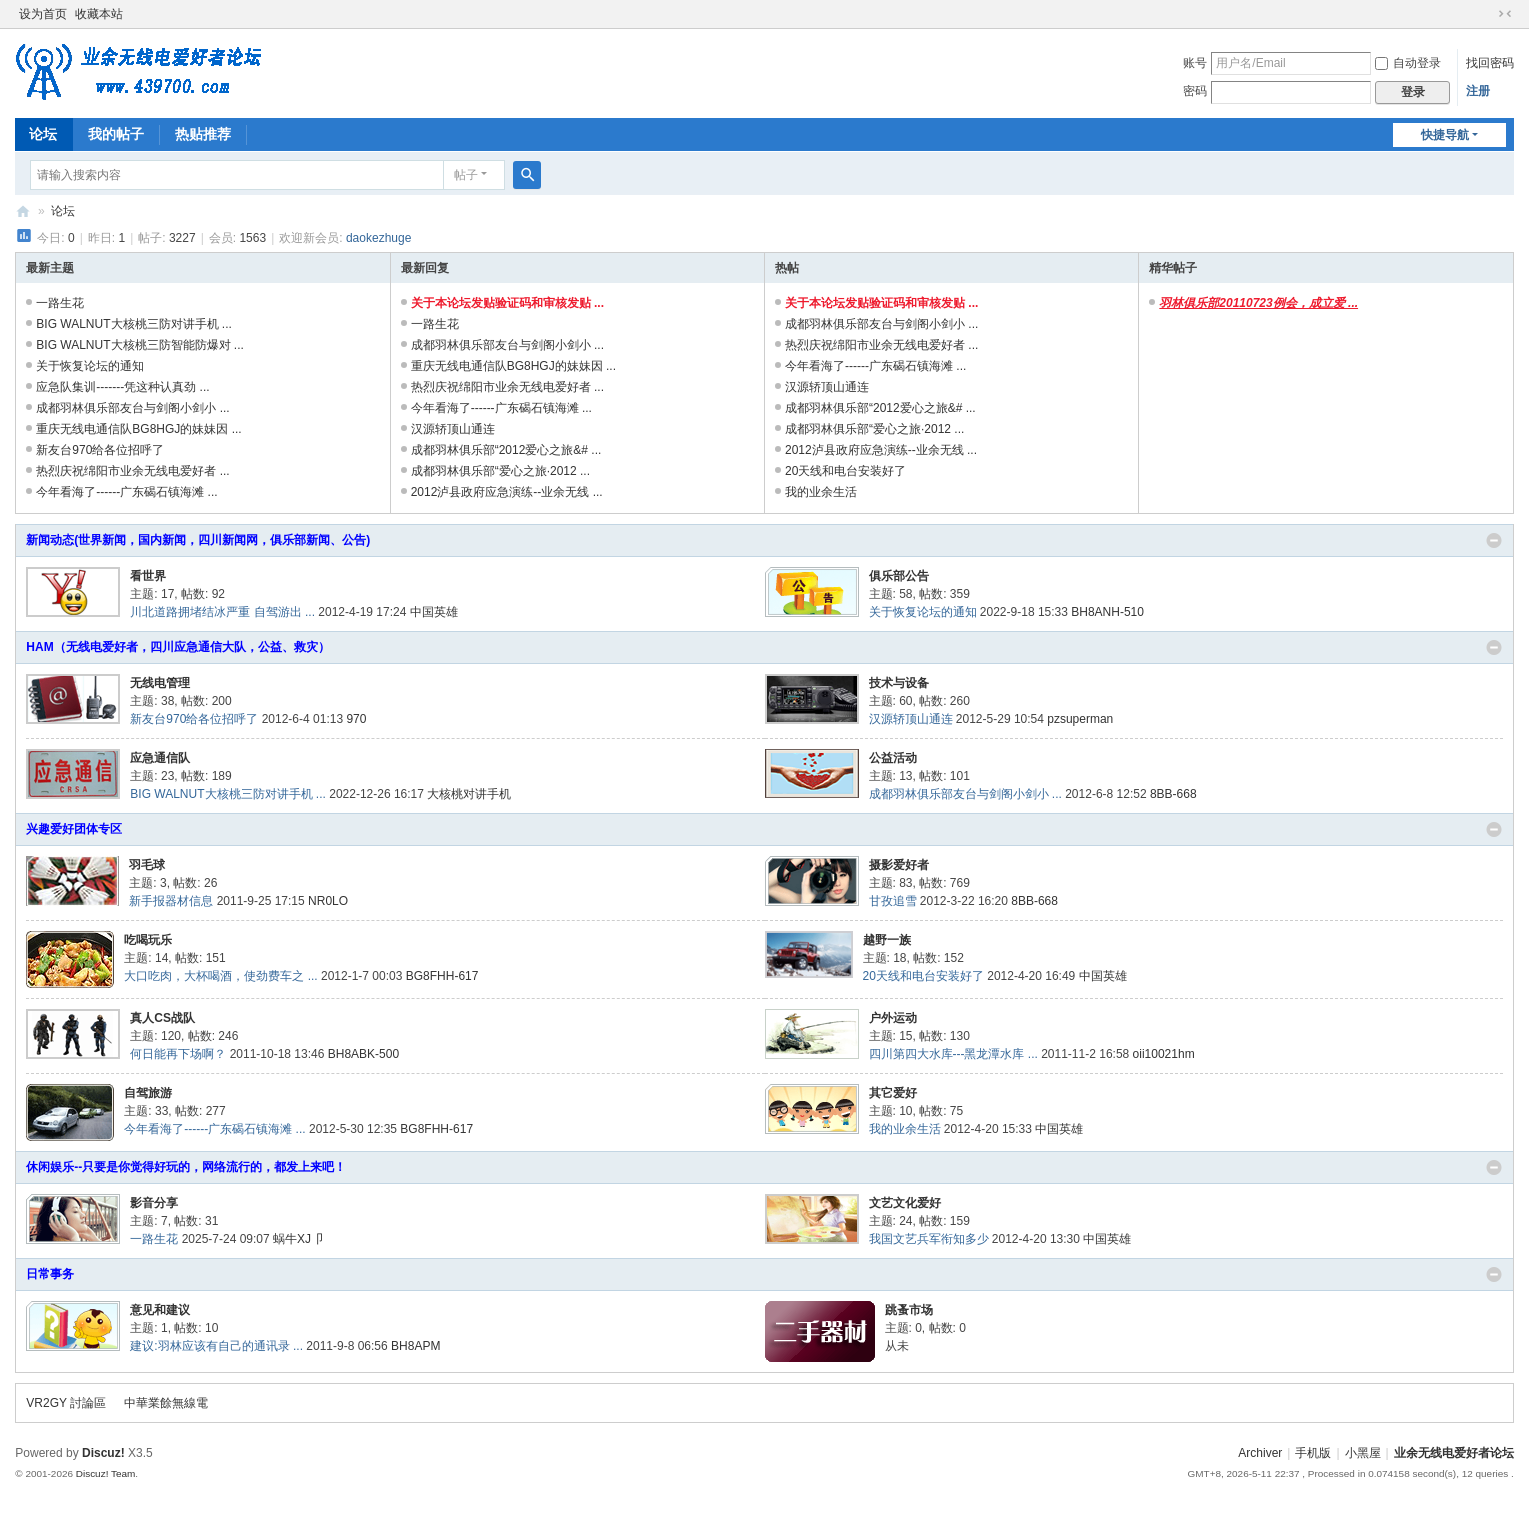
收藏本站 (99, 14)
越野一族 (887, 940)
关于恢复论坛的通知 (90, 366)
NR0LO (328, 901)
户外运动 (893, 1018)
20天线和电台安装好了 (845, 471)
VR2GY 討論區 (66, 1403)
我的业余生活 (821, 492)
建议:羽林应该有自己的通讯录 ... (216, 1346)
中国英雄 (434, 612)
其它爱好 (893, 1093)
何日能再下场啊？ (178, 1054)
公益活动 (893, 758)
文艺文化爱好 (905, 1203)
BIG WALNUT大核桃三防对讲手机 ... (134, 324)
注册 (1478, 91)
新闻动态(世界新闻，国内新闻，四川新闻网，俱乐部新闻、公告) (198, 540)
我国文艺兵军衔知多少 (929, 1239)
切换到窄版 (1505, 14)
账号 (1195, 63)
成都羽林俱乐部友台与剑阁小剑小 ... (132, 408)
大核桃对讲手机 (469, 794)
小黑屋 (1363, 1453)
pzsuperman (1080, 719)
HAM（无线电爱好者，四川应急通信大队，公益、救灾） (177, 647)
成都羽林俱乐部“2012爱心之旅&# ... (506, 450)
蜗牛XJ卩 (298, 1239)
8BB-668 (1173, 794)
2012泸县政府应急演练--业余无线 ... (507, 492)
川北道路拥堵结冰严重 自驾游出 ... (222, 612)
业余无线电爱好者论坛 (23, 211)
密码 (1195, 91)
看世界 (148, 576)
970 (356, 719)
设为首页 (43, 14)
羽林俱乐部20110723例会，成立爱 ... (1258, 303)
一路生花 (60, 303)
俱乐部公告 (899, 576)
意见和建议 (160, 1310)
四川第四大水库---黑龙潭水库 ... (953, 1054)
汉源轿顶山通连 (453, 429)
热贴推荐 (203, 134)
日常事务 (50, 1274)
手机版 (1313, 1453)
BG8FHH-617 (442, 976)
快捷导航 (1445, 135)
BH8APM (415, 1346)
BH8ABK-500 (363, 1054)
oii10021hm (1164, 1054)
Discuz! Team (106, 1473)
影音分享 (154, 1203)
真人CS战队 (162, 1018)
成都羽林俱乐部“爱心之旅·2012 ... (500, 471)
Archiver (1260, 1453)
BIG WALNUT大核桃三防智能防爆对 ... (140, 345)
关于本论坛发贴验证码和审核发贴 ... (507, 303)
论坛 (43, 134)
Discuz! (103, 1453)
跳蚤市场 (909, 1310)
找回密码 (1490, 63)
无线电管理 (160, 683)
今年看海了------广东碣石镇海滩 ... (126, 492)
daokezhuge (378, 238)
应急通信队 (160, 758)
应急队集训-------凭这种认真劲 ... (122, 387)
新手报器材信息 (171, 901)
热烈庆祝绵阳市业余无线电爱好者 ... (132, 471)
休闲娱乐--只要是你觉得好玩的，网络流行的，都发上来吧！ (186, 1167)
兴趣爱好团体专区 (74, 829)
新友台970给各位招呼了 (100, 450)
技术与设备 (899, 683)
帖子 (466, 175)
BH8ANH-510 (1107, 612)
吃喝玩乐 (148, 940)
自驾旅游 (148, 1093)
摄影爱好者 (899, 865)
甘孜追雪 (893, 901)
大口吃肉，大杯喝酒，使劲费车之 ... (220, 976)
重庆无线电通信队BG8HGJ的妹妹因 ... (138, 429)
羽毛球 (147, 865)
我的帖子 (116, 134)
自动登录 (1408, 63)
